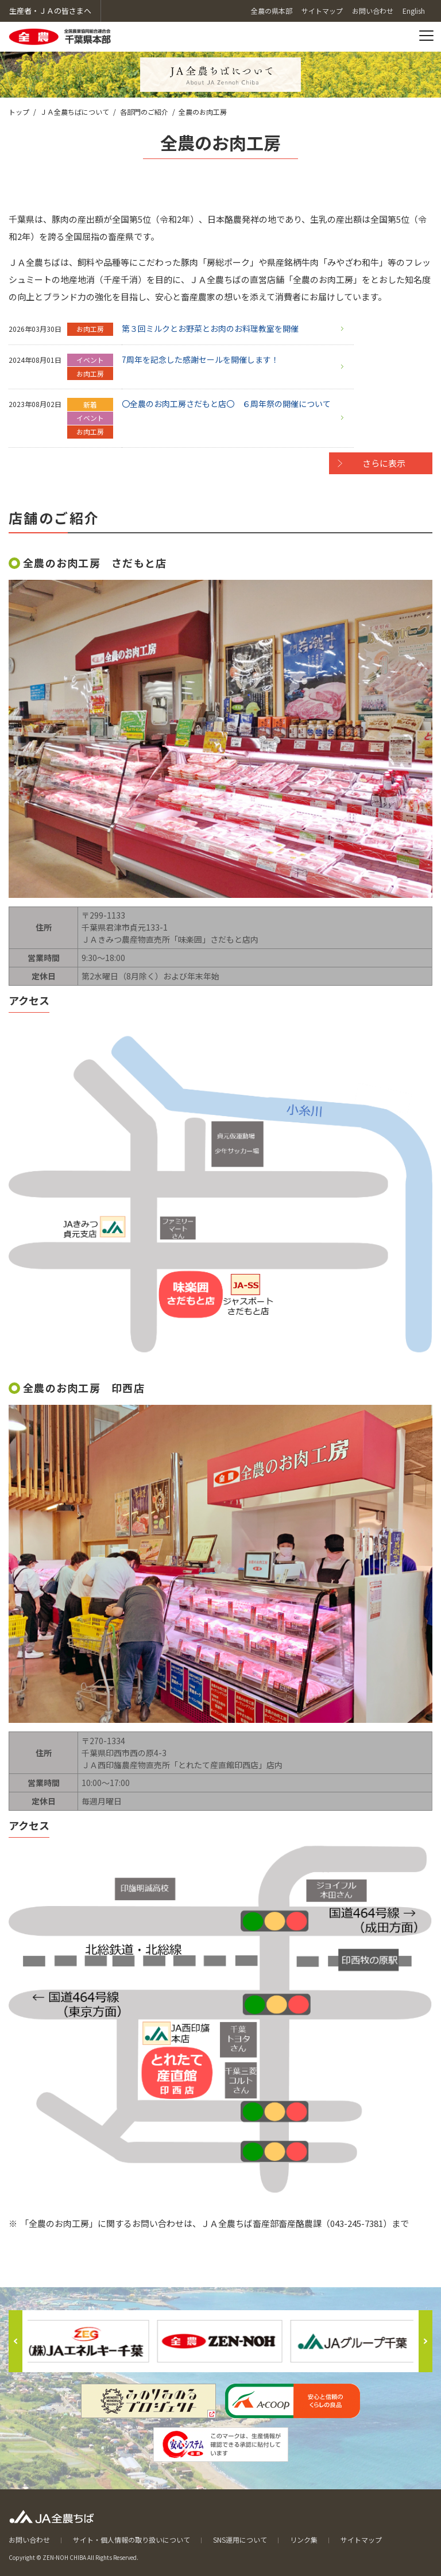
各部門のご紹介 (144, 112)
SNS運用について (240, 2539)
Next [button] (425, 2341)
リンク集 (304, 2539)
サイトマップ (361, 2539)
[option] (220, 2341)
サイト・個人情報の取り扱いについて (131, 2539)
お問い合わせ (29, 2539)
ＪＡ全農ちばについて (74, 112)
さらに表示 (383, 463)
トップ (19, 112)
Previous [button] (15, 2341)
